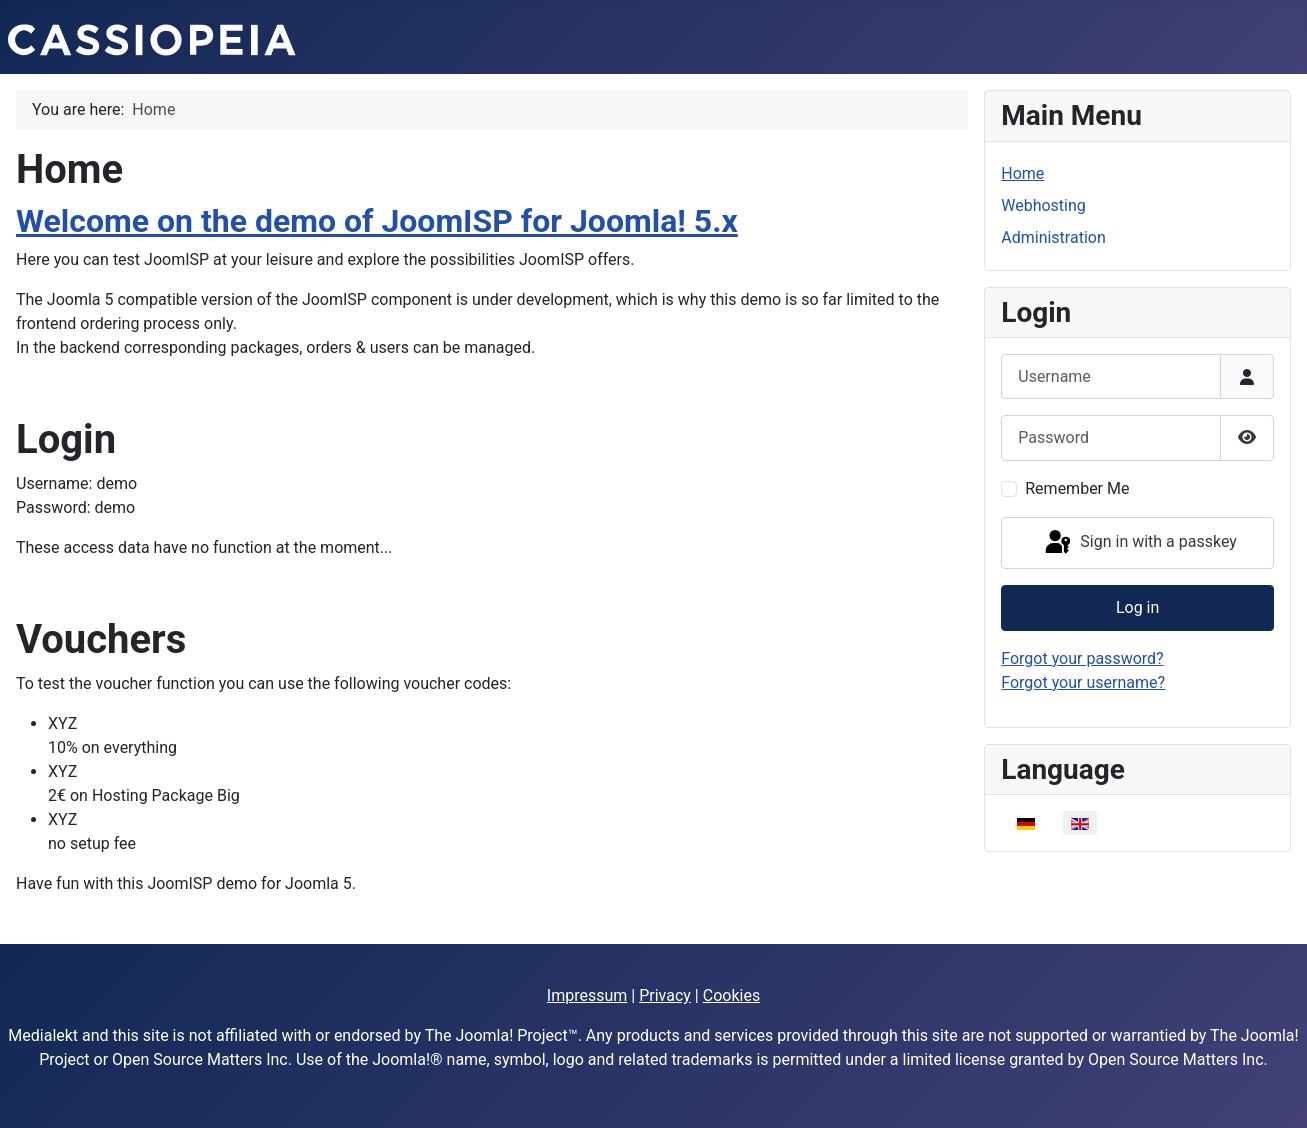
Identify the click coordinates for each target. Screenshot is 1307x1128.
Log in (1137, 607)
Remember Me (1077, 488)
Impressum (587, 995)
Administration (1053, 237)
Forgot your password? (1082, 658)
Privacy (665, 995)
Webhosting (1043, 205)
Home (1022, 173)
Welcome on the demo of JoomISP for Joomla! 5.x (377, 221)
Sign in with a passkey (1139, 543)
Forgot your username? (1083, 682)
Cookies (731, 995)
